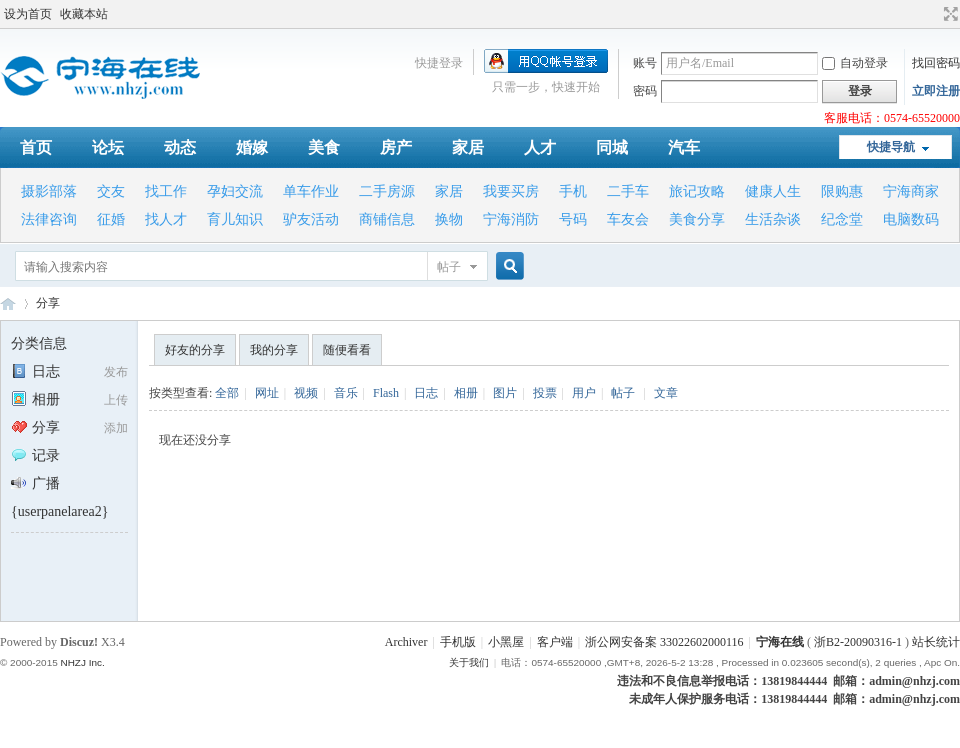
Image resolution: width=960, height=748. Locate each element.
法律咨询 (49, 219)
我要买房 (511, 191)
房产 (396, 147)
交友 (111, 191)
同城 (612, 147)
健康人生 (773, 191)
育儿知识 (235, 219)
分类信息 (39, 343)
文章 (666, 393)
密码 (645, 91)
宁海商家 (911, 191)
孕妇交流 (235, 191)
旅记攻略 (697, 191)
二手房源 (387, 191)
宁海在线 (8, 303)
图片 (505, 393)
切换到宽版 (948, 14)
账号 (645, 63)
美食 (324, 147)
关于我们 (469, 662)
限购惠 (842, 191)
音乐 (346, 393)
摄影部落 (49, 191)
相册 (35, 399)
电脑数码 (911, 219)
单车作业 (311, 191)
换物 (449, 219)
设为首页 (28, 14)
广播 (35, 483)
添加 (116, 428)
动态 (180, 147)
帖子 (449, 267)
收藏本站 (84, 14)
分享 (48, 303)
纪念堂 (842, 219)
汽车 (684, 147)
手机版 (458, 642)
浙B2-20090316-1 (858, 642)
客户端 (555, 642)
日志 (35, 371)
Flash (386, 393)
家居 (468, 147)
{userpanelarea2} (59, 511)
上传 (116, 400)
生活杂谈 (773, 219)
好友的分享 (195, 350)
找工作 (166, 191)
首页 (36, 147)
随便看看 (347, 350)
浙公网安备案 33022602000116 (664, 642)
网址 (267, 393)
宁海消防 (511, 219)
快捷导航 (891, 147)
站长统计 (936, 642)
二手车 (628, 191)
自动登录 (855, 63)
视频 (306, 393)
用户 (584, 393)
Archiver (406, 642)
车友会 (628, 219)
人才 (540, 147)
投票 (545, 393)
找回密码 (936, 63)
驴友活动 (311, 219)
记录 (35, 455)
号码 (573, 219)
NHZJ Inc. (82, 662)
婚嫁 (252, 147)
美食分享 (697, 219)
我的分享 (274, 350)
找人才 (166, 219)
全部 (227, 393)
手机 (573, 191)
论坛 (108, 147)
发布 (116, 372)
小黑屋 (506, 642)
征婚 (111, 219)
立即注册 (936, 91)
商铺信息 (387, 219)
